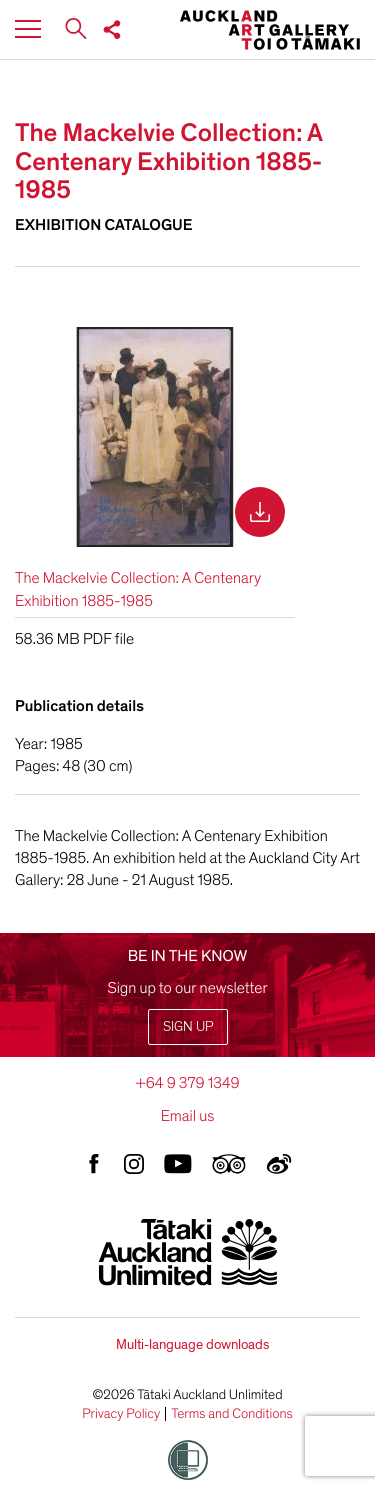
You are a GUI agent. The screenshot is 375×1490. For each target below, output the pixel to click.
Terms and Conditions (232, 1414)
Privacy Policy (121, 1414)
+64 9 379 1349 (187, 1083)
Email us (188, 1116)
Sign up (188, 1026)
